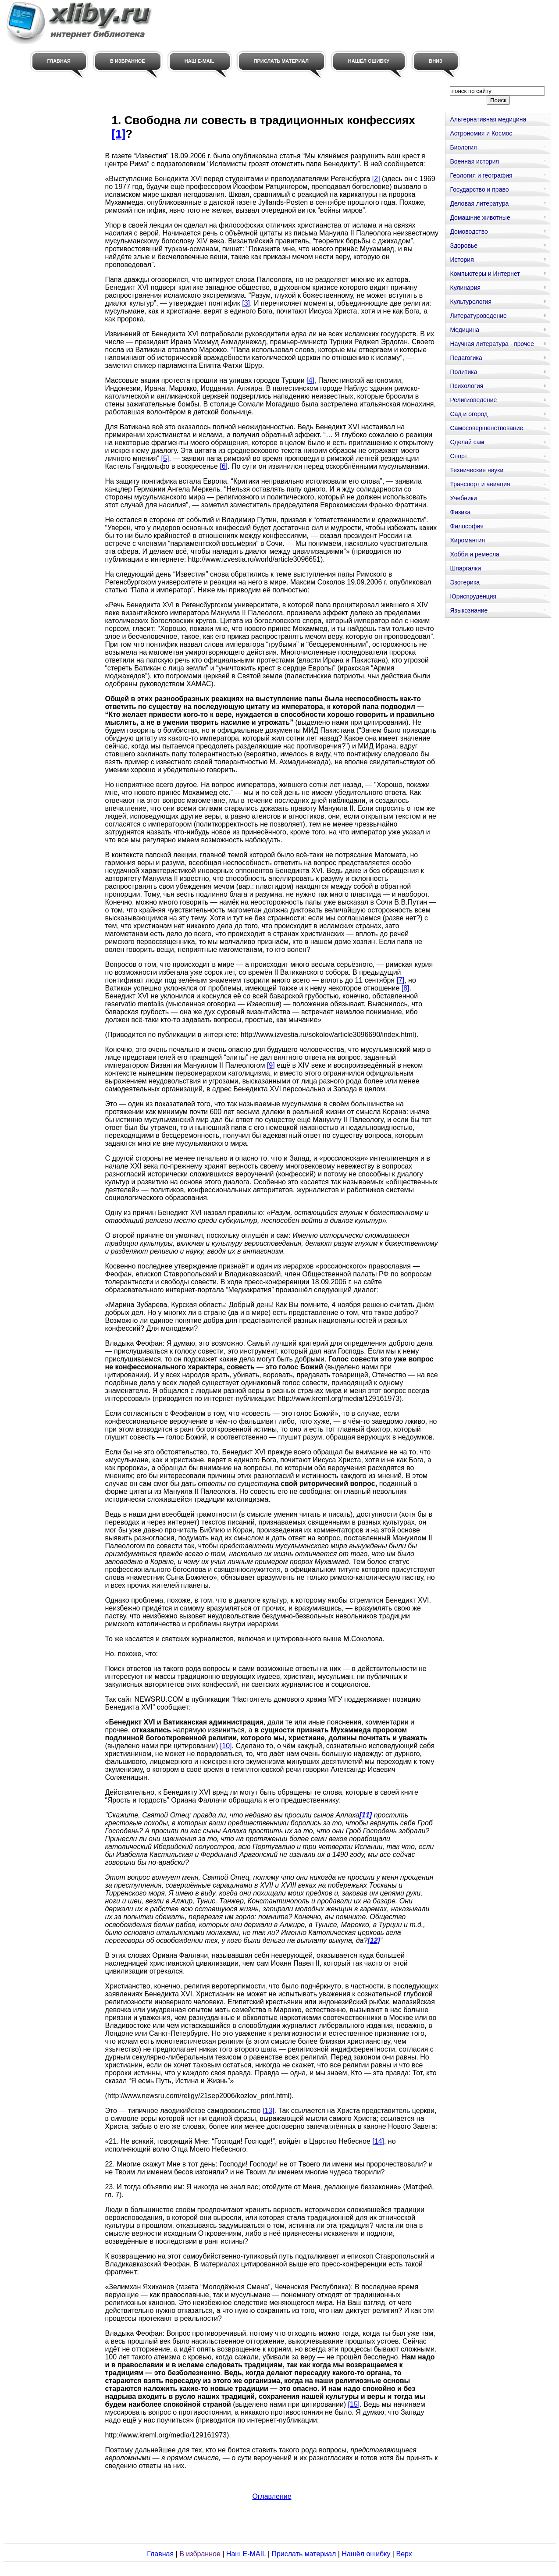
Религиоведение (473, 399)
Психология (466, 385)
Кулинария (465, 287)
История (462, 259)
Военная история (474, 161)
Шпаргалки (465, 568)
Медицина (464, 329)
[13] (268, 2110)
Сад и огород (469, 413)
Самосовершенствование (486, 427)
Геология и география (481, 175)
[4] (310, 380)
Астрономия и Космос (481, 133)
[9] (271, 1065)
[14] (378, 2141)
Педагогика (466, 357)
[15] (354, 2404)
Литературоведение (478, 315)
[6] (224, 466)
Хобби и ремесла (474, 554)
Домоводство (469, 231)
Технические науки (476, 470)
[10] (226, 1745)
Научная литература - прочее (492, 343)
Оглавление (271, 2496)
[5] (165, 458)
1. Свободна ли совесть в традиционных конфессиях (263, 120)
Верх (404, 2554)
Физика (460, 512)
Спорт (458, 456)
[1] (118, 133)
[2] (376, 178)
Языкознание (469, 610)
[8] (405, 988)
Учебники (463, 498)
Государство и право (479, 189)
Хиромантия (467, 540)
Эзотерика (465, 582)
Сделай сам (467, 441)
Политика (463, 371)
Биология (463, 147)
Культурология (470, 301)
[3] (246, 303)
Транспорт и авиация (480, 484)
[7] (400, 980)
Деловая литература (479, 203)
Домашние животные (480, 217)
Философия (466, 526)
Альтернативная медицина (488, 119)
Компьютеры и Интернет (485, 273)
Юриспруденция (473, 596)
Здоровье (463, 245)
